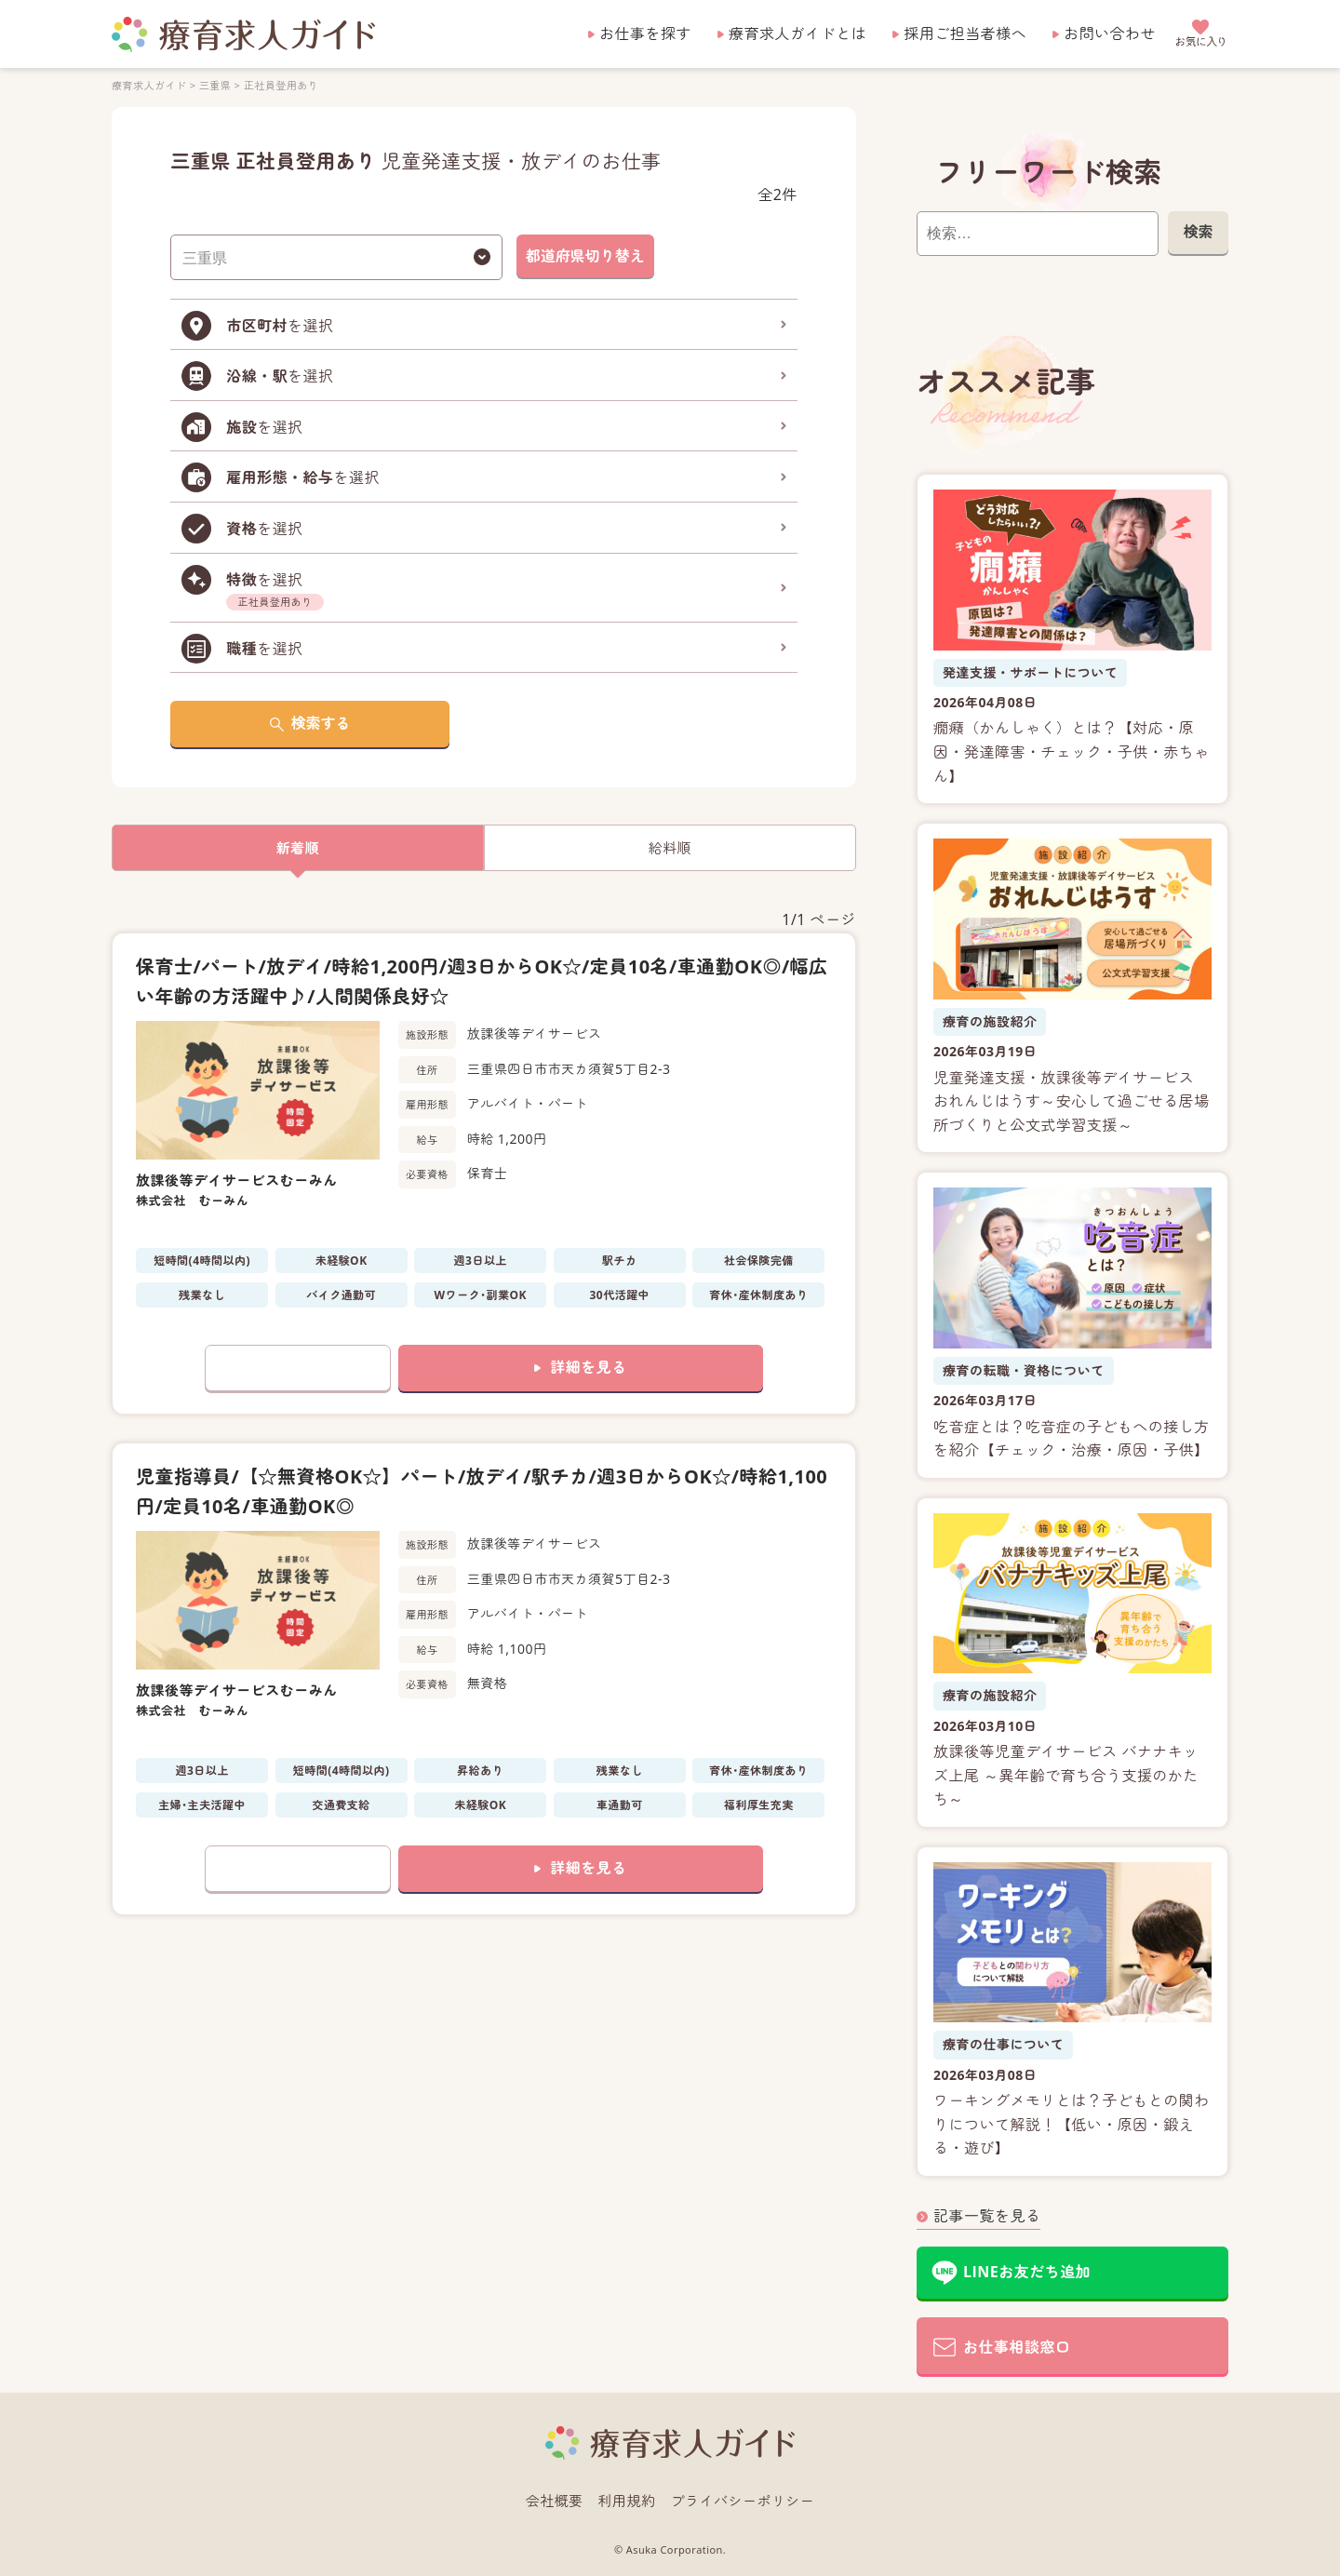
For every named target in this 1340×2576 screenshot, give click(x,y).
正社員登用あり (281, 85)
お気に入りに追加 (298, 1368)
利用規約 (627, 2500)
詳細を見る (588, 1367)
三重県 (215, 85)
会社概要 (554, 2500)
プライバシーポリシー (743, 2500)
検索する (321, 723)
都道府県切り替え (585, 256)
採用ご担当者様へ (965, 33)
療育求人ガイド (149, 85)
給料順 (670, 848)
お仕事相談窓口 (1016, 2347)
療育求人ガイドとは (797, 33)
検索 (1198, 231)
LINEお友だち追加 (1027, 2271)
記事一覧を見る (986, 2216)
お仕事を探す (645, 33)
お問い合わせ (1110, 33)
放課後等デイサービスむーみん (237, 1180)
